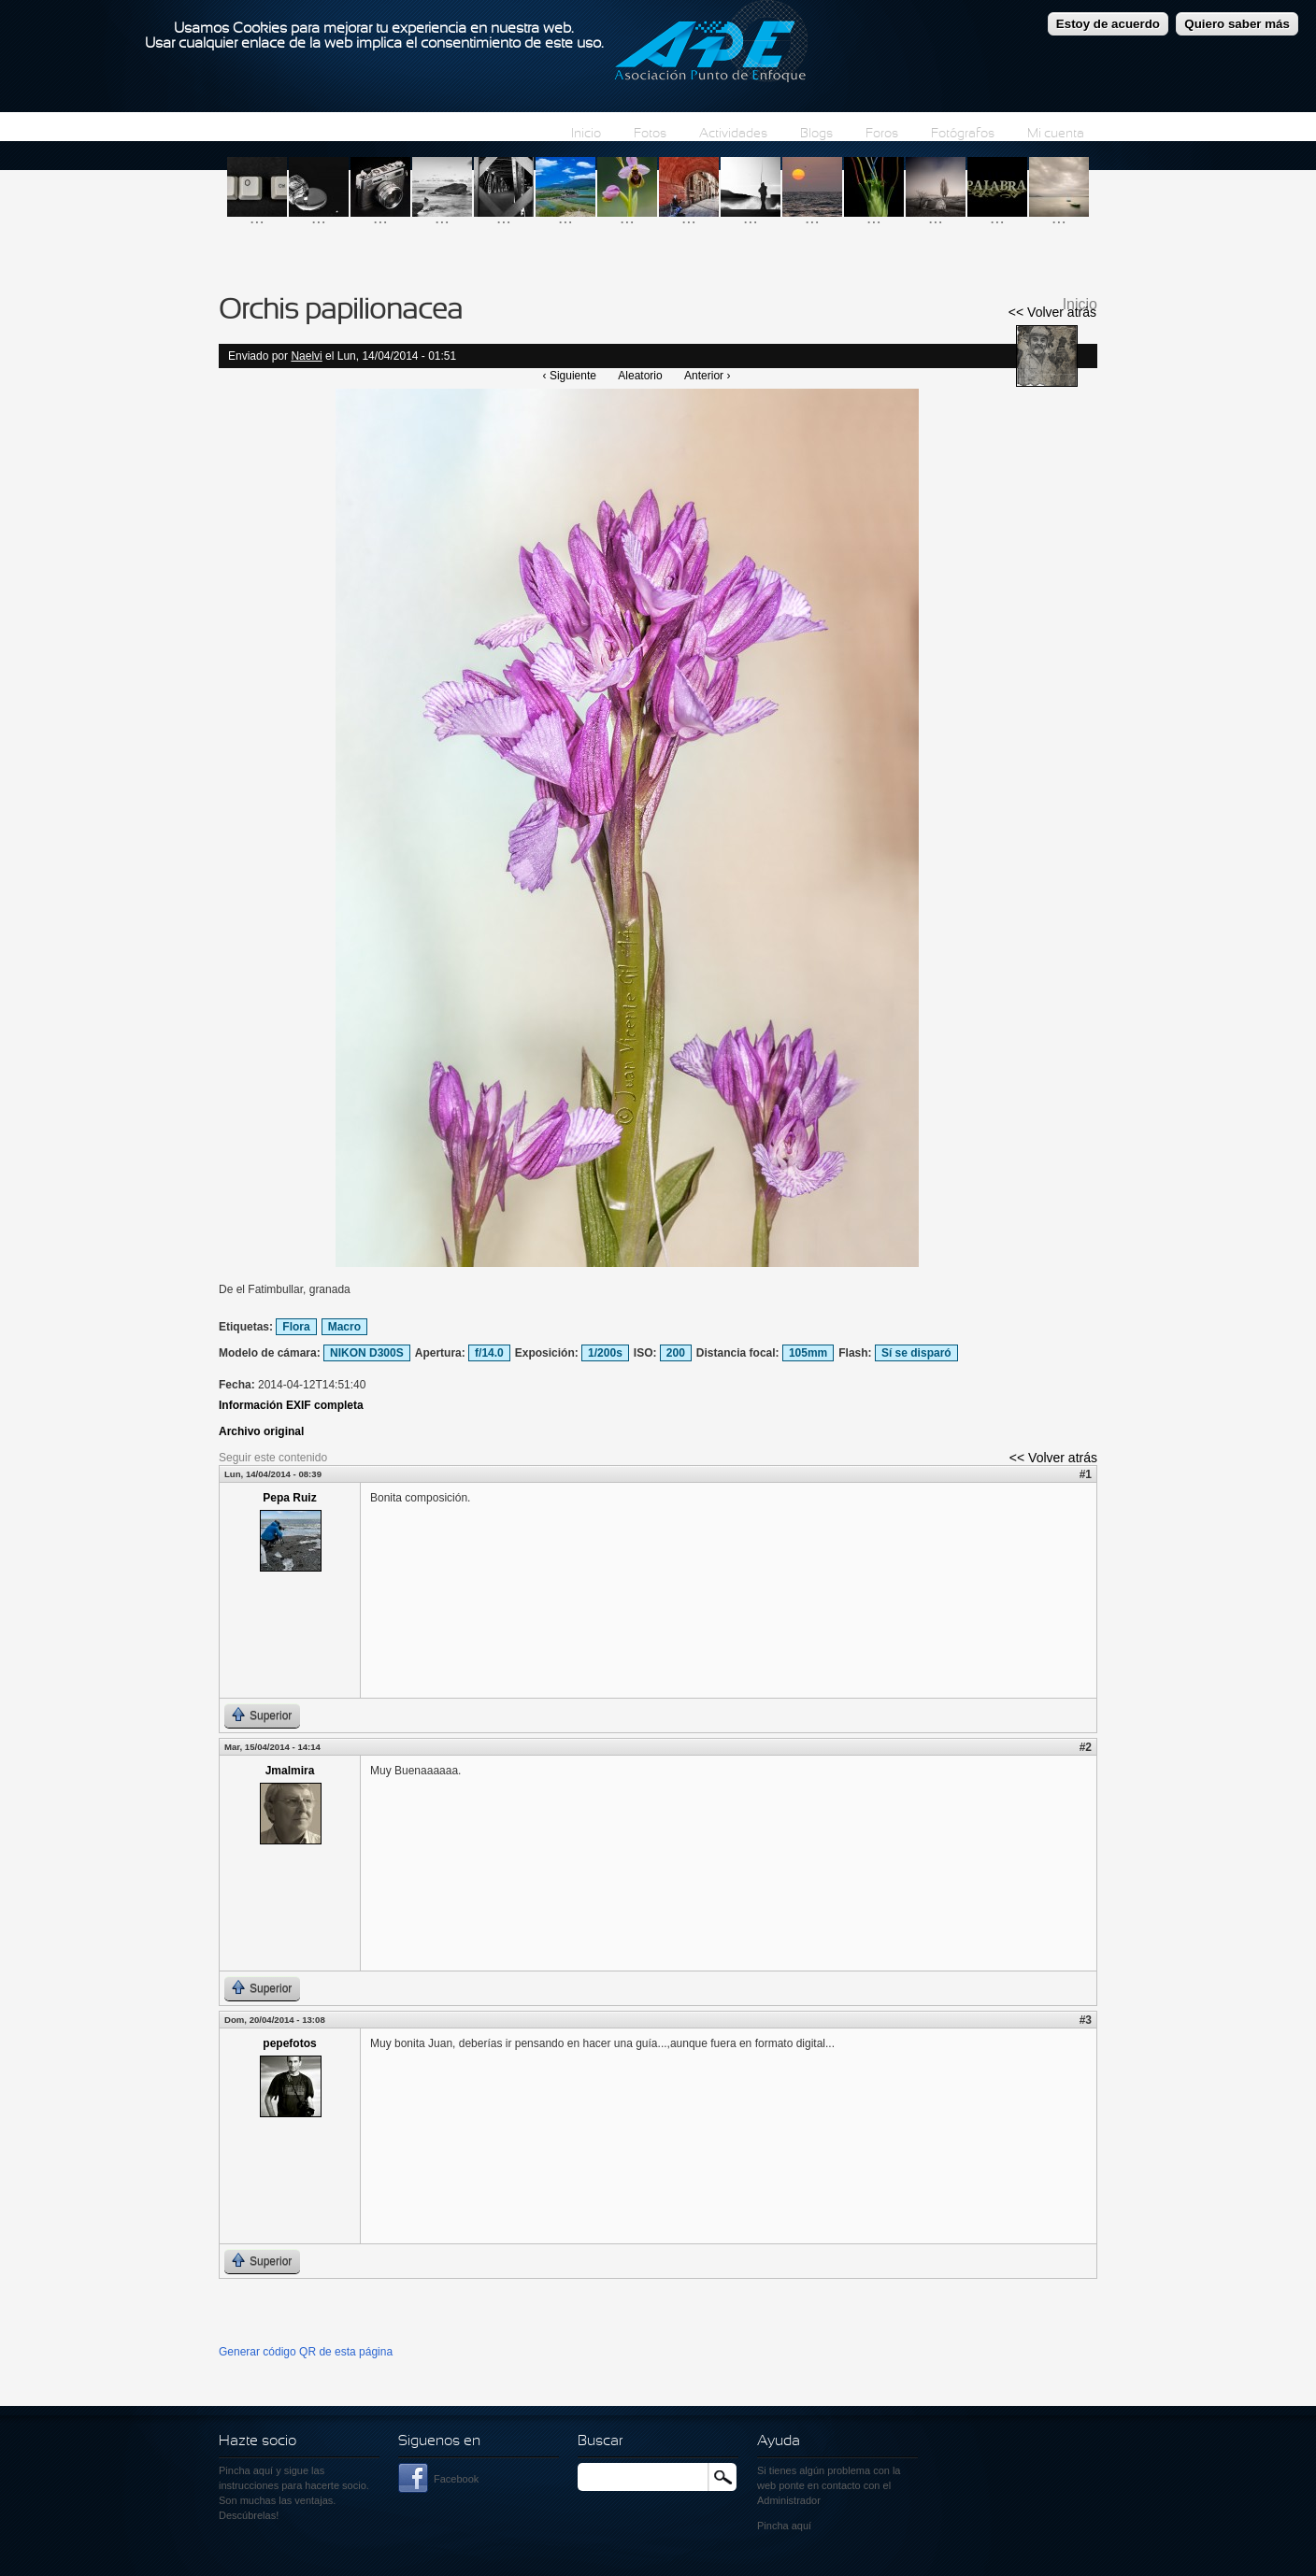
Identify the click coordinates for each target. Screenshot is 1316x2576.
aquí (801, 2525)
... (257, 217)
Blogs (816, 134)
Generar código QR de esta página (306, 2351)
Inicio (586, 134)
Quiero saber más (1237, 20)
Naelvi (306, 356)
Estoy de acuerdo (1108, 20)
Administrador (789, 2500)
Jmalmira (290, 1770)
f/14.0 (489, 1352)
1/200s (605, 1352)
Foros (881, 134)
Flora (295, 1326)
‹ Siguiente (569, 375)
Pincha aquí (246, 2470)
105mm (808, 1352)
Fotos (650, 134)
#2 (1086, 1747)
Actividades (733, 134)
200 (675, 1352)
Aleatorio (640, 375)
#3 (1086, 2020)
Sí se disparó (916, 1352)
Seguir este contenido (273, 1457)
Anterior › (707, 375)
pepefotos (289, 2043)
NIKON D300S (367, 1352)
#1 (1086, 1474)
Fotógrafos (962, 134)
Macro (344, 1326)
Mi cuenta (1055, 134)
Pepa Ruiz (289, 1497)
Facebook (456, 2478)
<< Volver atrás (1052, 312)
